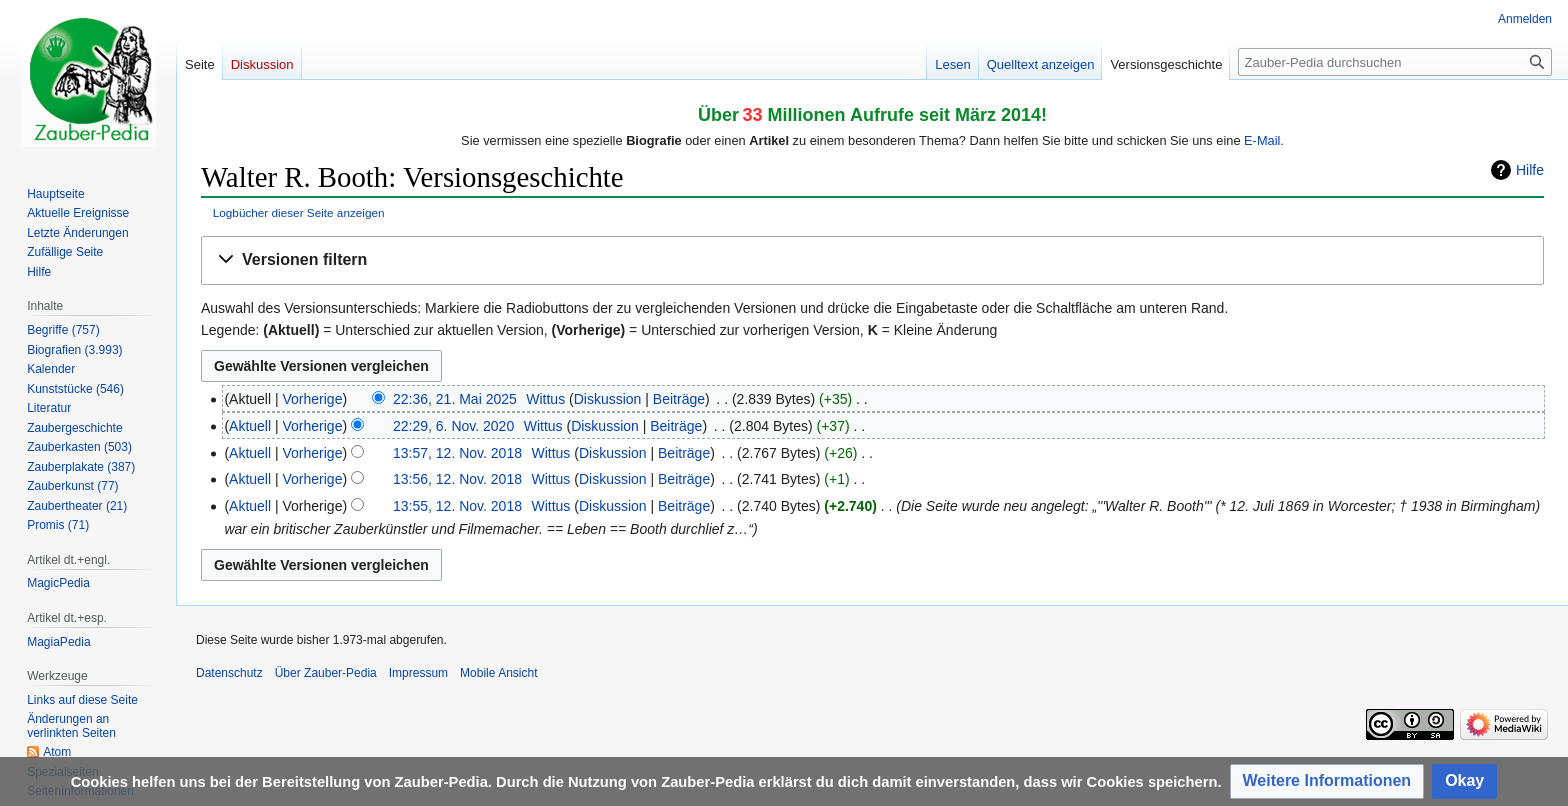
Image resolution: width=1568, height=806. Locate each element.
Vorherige (313, 399)
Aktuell (250, 426)
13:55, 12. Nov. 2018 (457, 506)
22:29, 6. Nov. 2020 (453, 426)
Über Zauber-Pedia (326, 673)
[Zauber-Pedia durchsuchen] (1395, 62)
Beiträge (679, 399)
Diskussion (608, 399)
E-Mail (1262, 140)
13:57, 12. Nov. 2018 (457, 453)
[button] (872, 260)
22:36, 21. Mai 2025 (455, 399)
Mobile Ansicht (498, 673)
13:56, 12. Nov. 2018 (457, 479)
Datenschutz (229, 673)
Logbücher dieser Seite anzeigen (299, 212)
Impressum (418, 673)
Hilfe (1530, 170)
